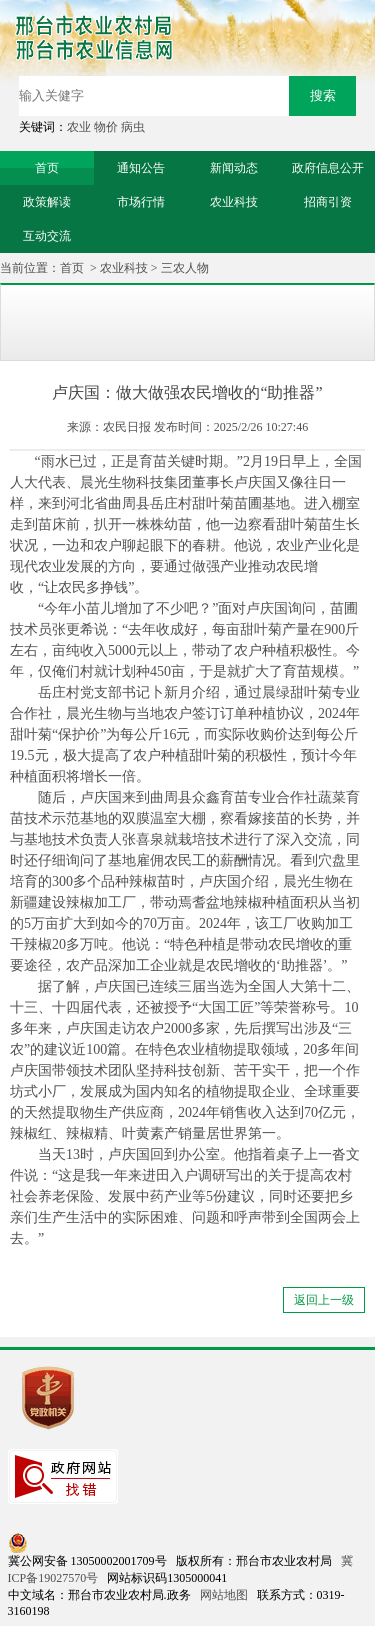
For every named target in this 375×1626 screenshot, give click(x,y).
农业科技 (124, 268)
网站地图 (224, 1595)
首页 (72, 268)
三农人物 (185, 268)
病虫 (133, 127)
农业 (79, 127)
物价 (106, 127)
